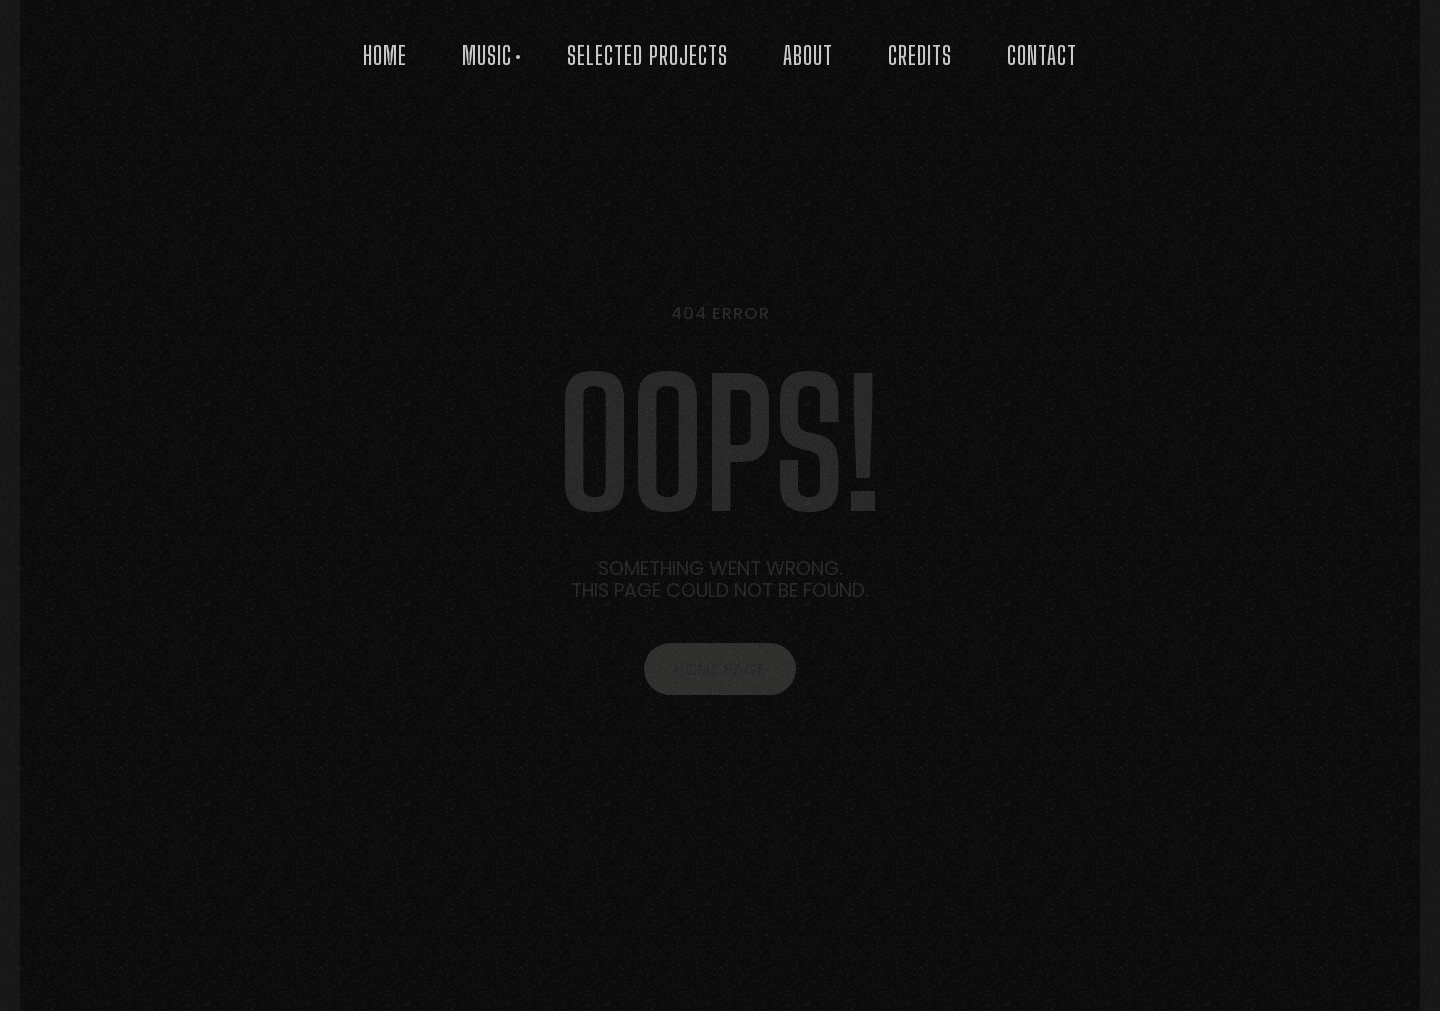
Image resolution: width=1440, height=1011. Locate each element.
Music (487, 55)
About (808, 55)
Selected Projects (647, 55)
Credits (920, 55)
